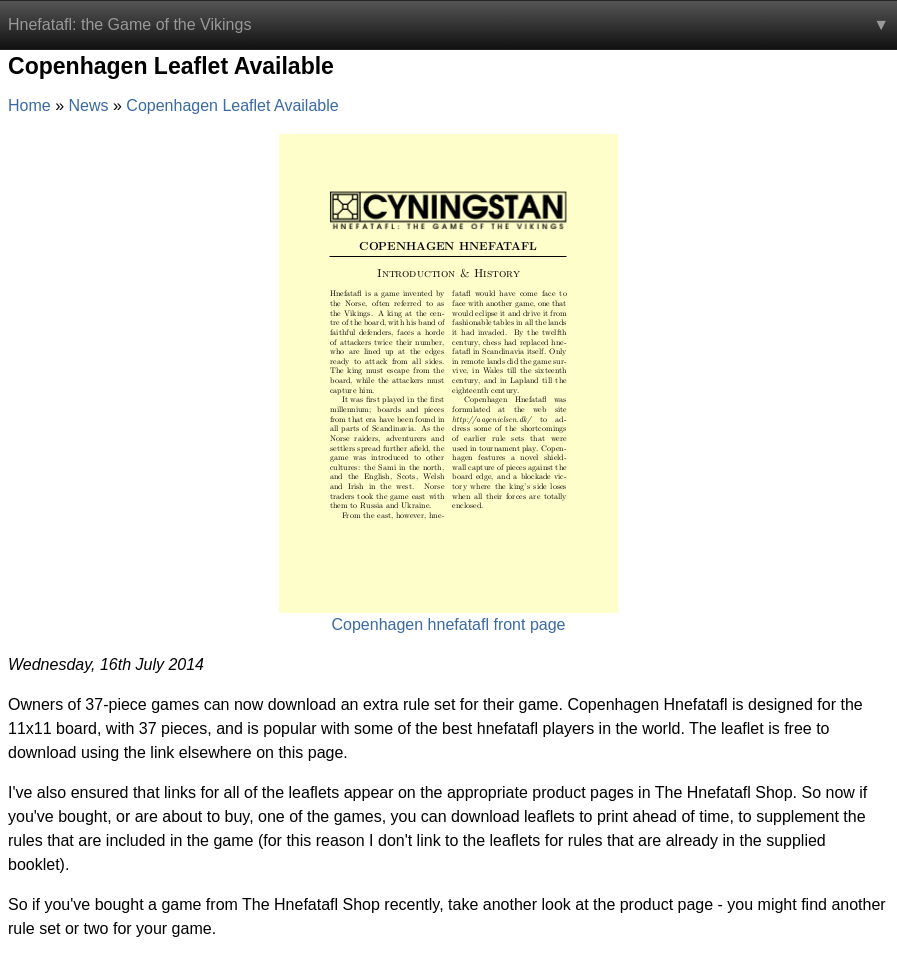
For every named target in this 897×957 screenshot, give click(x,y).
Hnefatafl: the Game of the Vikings (129, 24)
